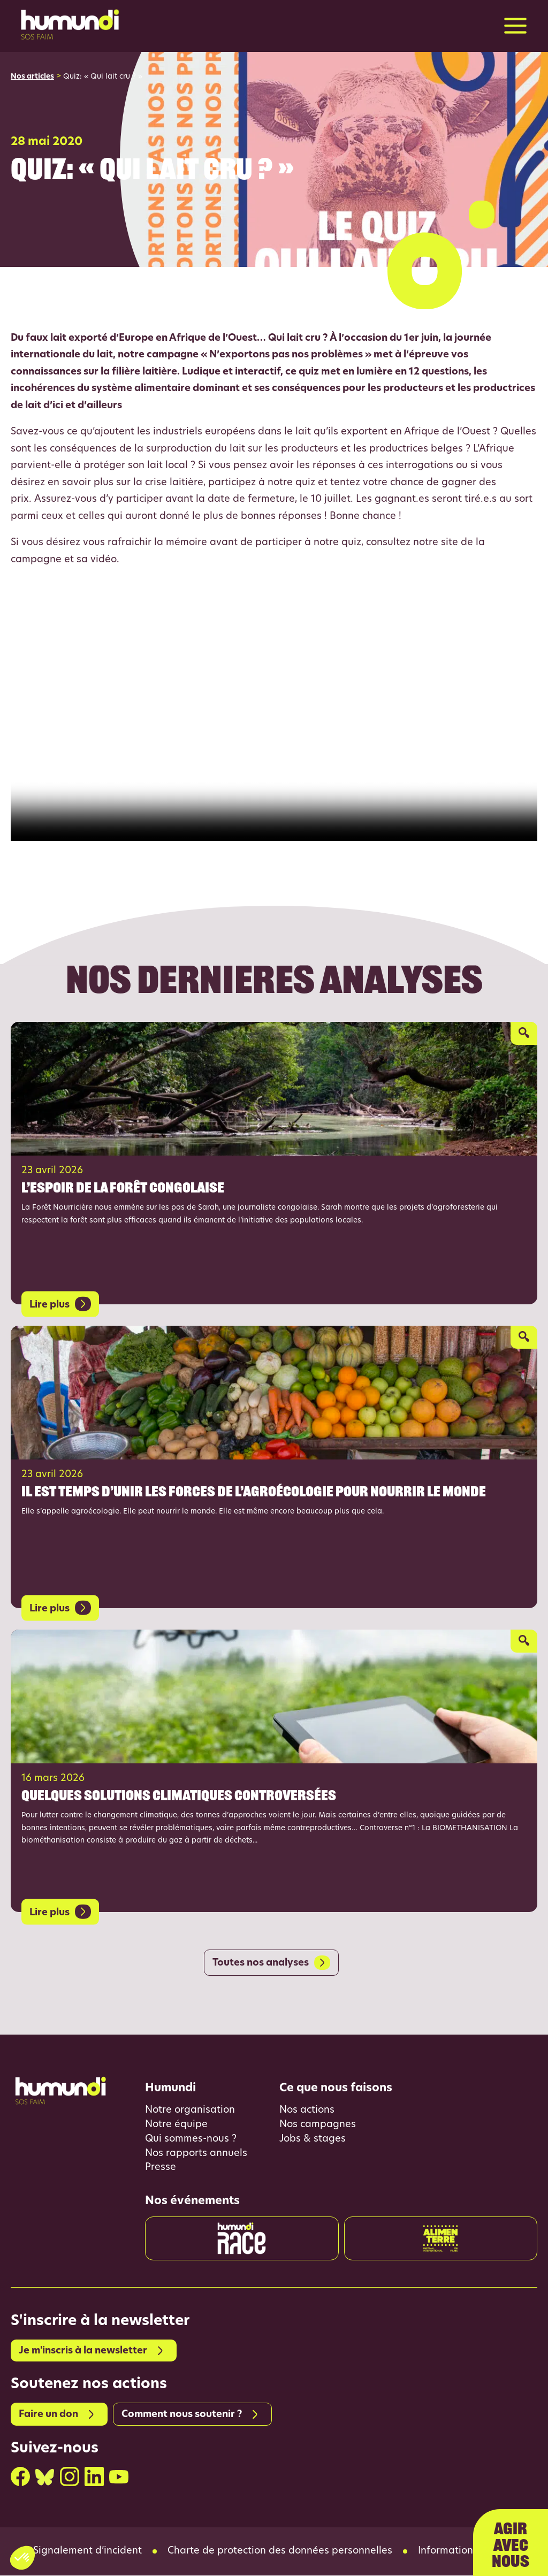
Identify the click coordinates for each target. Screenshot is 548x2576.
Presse (160, 2169)
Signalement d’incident (87, 2552)
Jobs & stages (312, 2140)
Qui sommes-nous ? (191, 2140)
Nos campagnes (317, 2125)
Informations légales (466, 2552)
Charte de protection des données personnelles (280, 2552)
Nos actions (306, 2111)
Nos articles (32, 76)
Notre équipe (176, 2125)
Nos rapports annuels (196, 2154)
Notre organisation (190, 2111)
